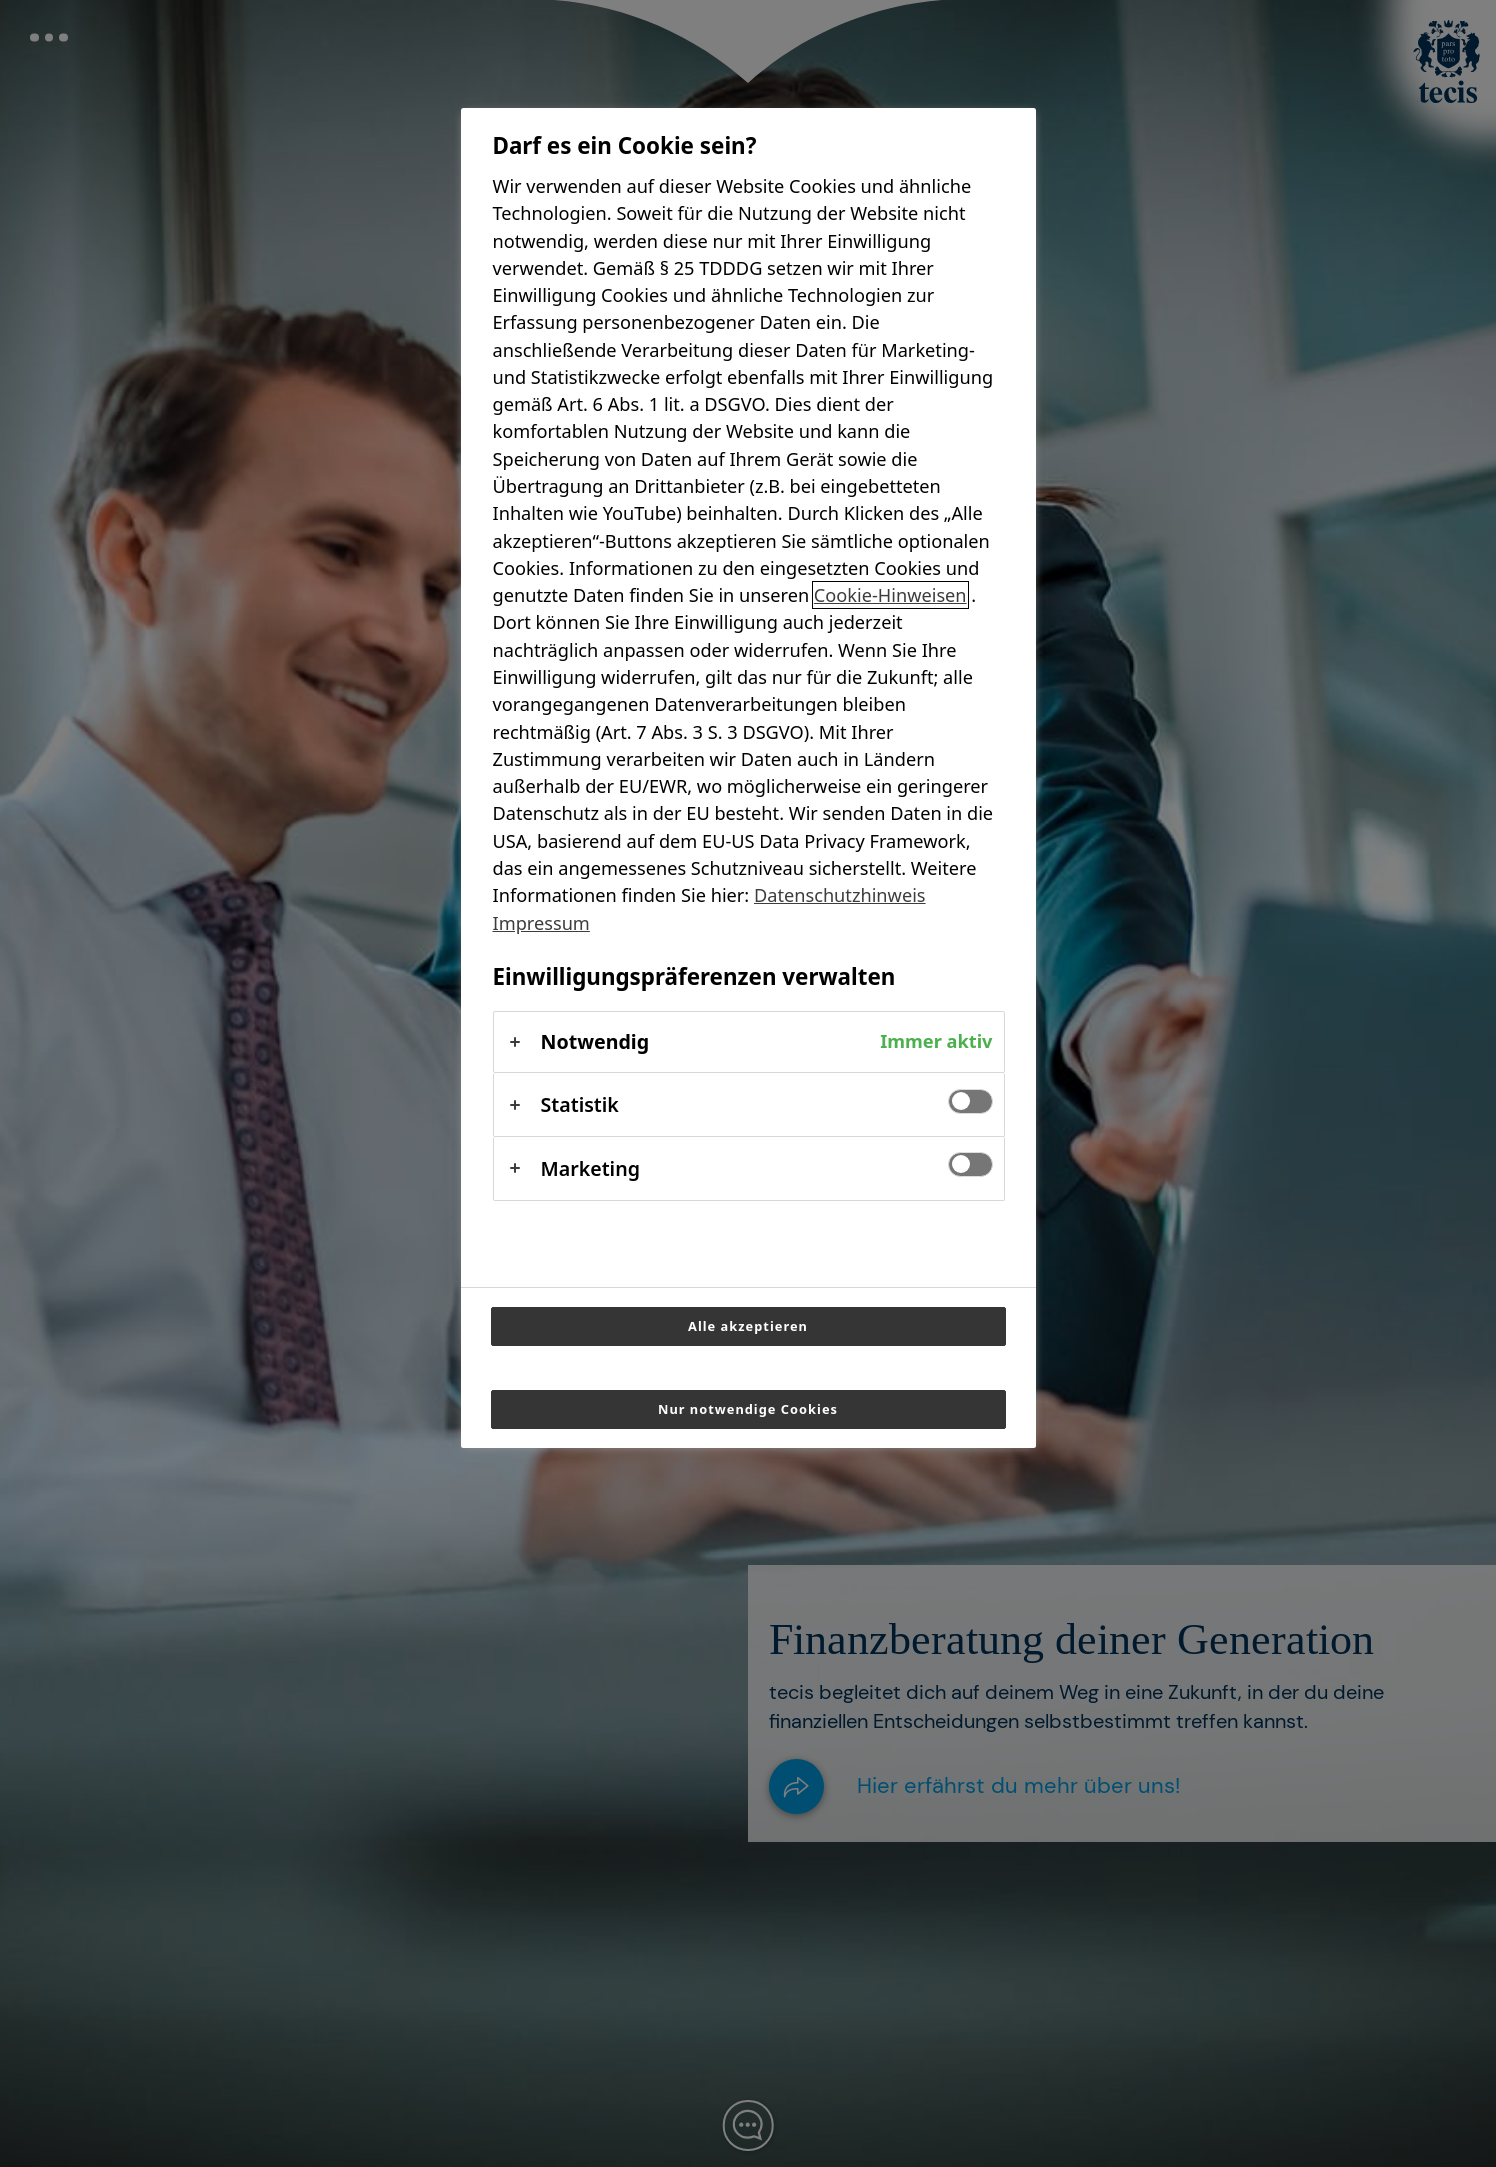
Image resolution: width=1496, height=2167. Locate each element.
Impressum (541, 923)
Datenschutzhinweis (840, 895)
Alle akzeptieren (748, 1326)
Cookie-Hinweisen (890, 595)
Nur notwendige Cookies (748, 1409)
